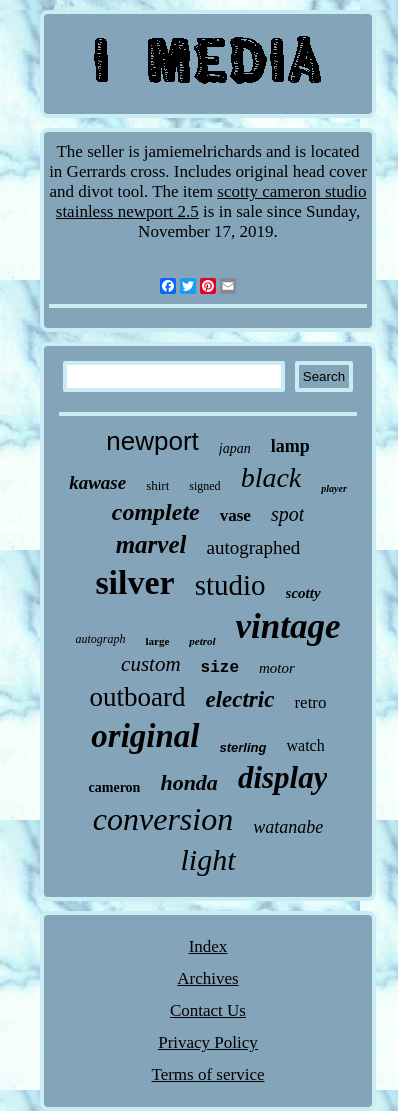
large (157, 641)
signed (204, 486)
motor (277, 668)
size (220, 668)
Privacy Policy (208, 1042)
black (271, 477)
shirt (157, 485)
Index (208, 946)
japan (235, 448)
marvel (151, 544)
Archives (207, 978)
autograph (100, 639)
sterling (243, 747)
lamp (290, 446)
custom (151, 664)
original (145, 736)
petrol (202, 641)
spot (287, 514)
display (283, 777)
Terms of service (207, 1074)
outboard (137, 697)
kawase (97, 482)
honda (188, 782)
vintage (288, 626)
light (207, 859)
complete (156, 512)
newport (152, 441)
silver (134, 582)
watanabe (288, 827)
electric (239, 699)
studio (230, 585)
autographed (253, 547)
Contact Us (208, 1010)
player (334, 488)
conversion (163, 819)
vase (235, 515)
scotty (303, 593)
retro (310, 702)
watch (305, 745)
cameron (115, 787)
